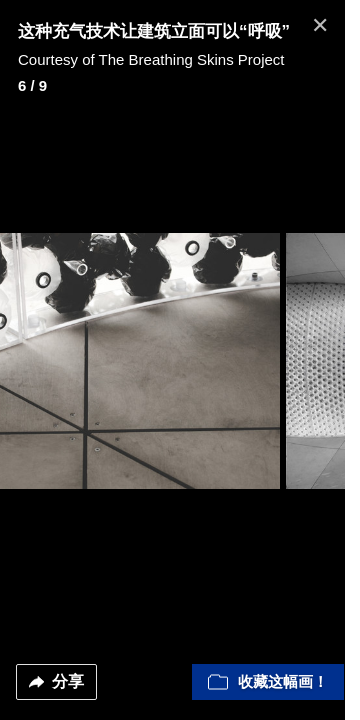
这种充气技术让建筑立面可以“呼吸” (154, 31)
